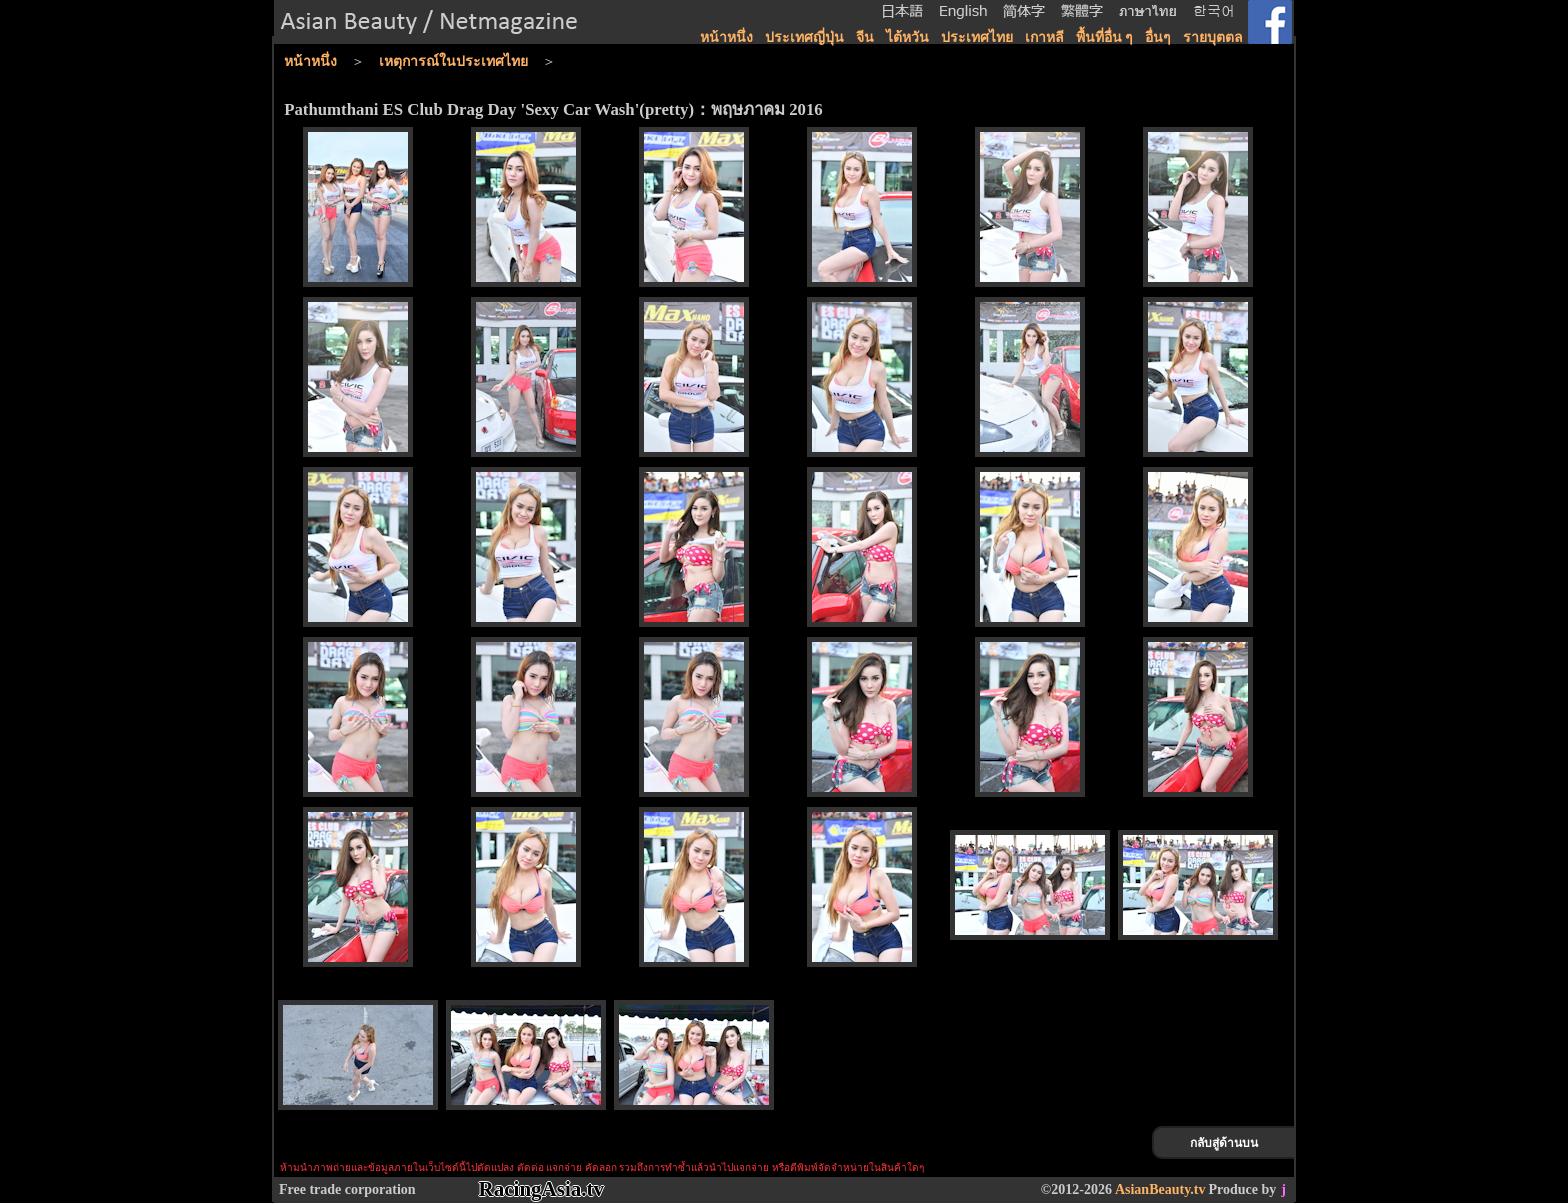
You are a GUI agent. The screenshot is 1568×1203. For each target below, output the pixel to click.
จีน (865, 37)
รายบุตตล (1213, 37)
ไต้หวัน (907, 37)
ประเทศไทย (977, 37)
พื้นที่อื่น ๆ (1105, 37)
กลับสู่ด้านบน (1224, 1143)
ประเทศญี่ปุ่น (804, 37)
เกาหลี (1044, 37)
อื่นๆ (1158, 37)
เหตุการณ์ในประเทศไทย (453, 61)
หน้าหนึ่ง (726, 37)
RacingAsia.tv (541, 1189)
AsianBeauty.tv (1160, 1189)
